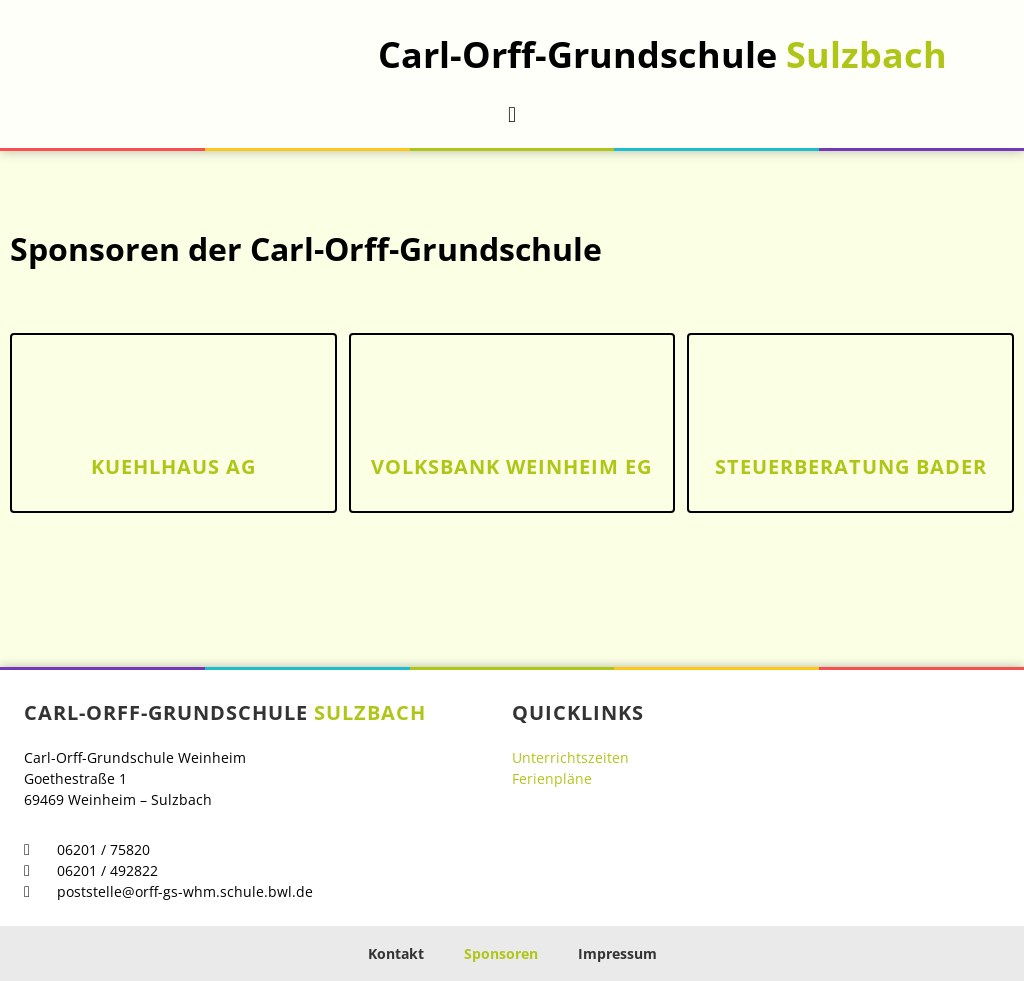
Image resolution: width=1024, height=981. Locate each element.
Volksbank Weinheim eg (511, 466)
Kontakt (396, 953)
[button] (511, 115)
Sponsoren (501, 953)
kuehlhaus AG (173, 466)
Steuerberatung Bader (851, 466)
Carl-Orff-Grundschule (662, 54)
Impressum (617, 953)
